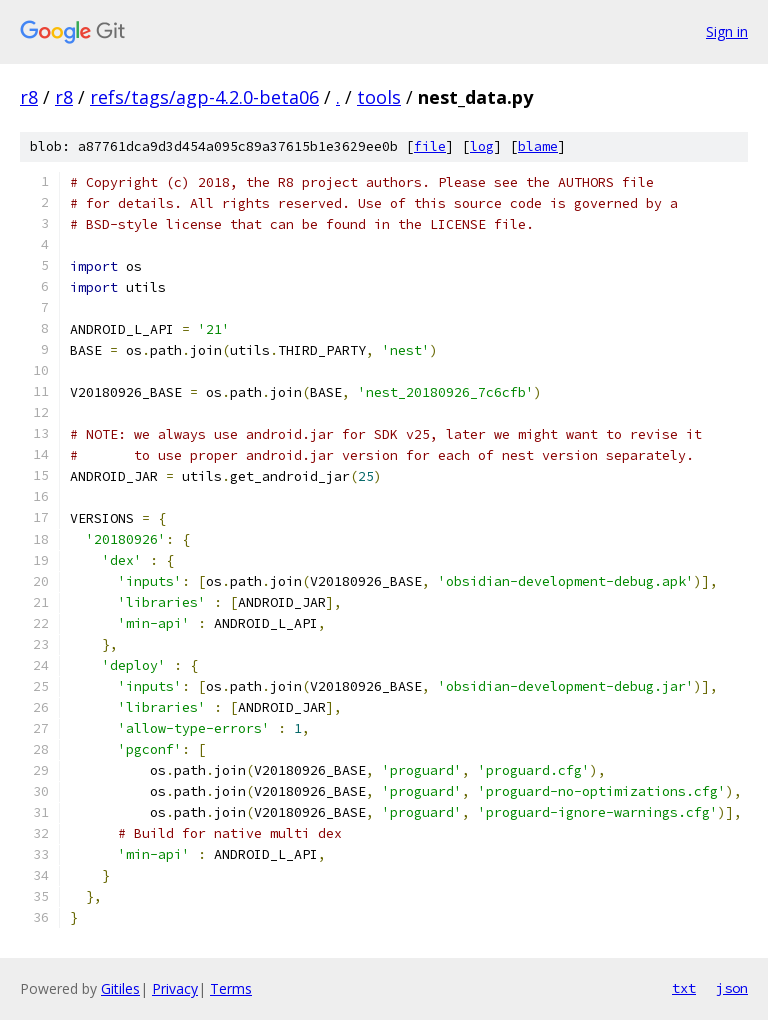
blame (538, 146)
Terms (231, 988)
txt (684, 988)
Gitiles (120, 988)
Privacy (175, 988)
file (430, 146)
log (482, 146)
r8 (29, 97)
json (732, 988)
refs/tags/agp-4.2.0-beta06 (204, 97)
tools (379, 97)
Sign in (727, 31)
